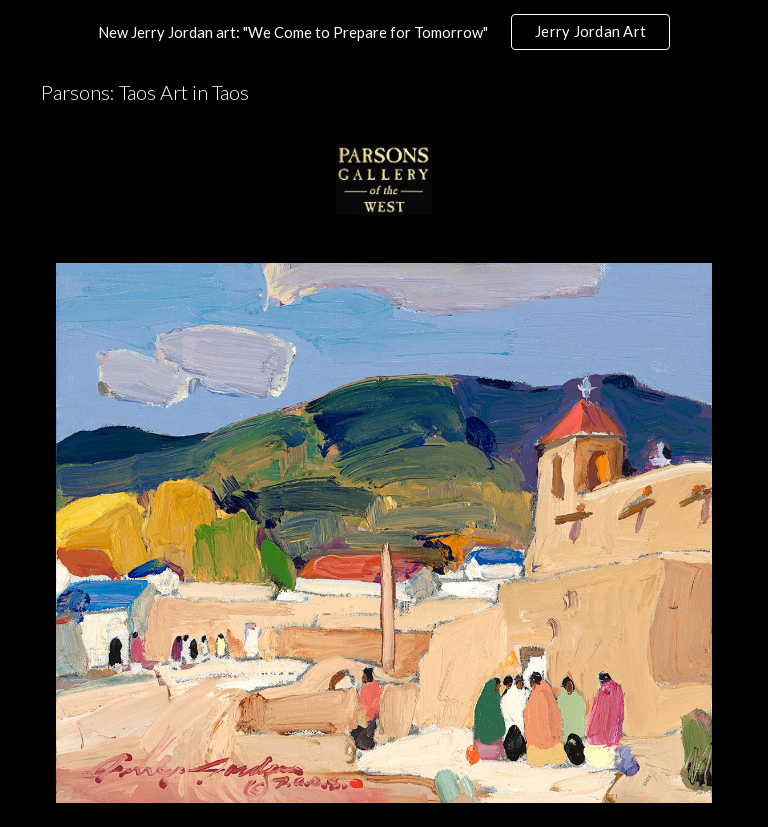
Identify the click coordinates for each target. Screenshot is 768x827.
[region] (384, 32)
